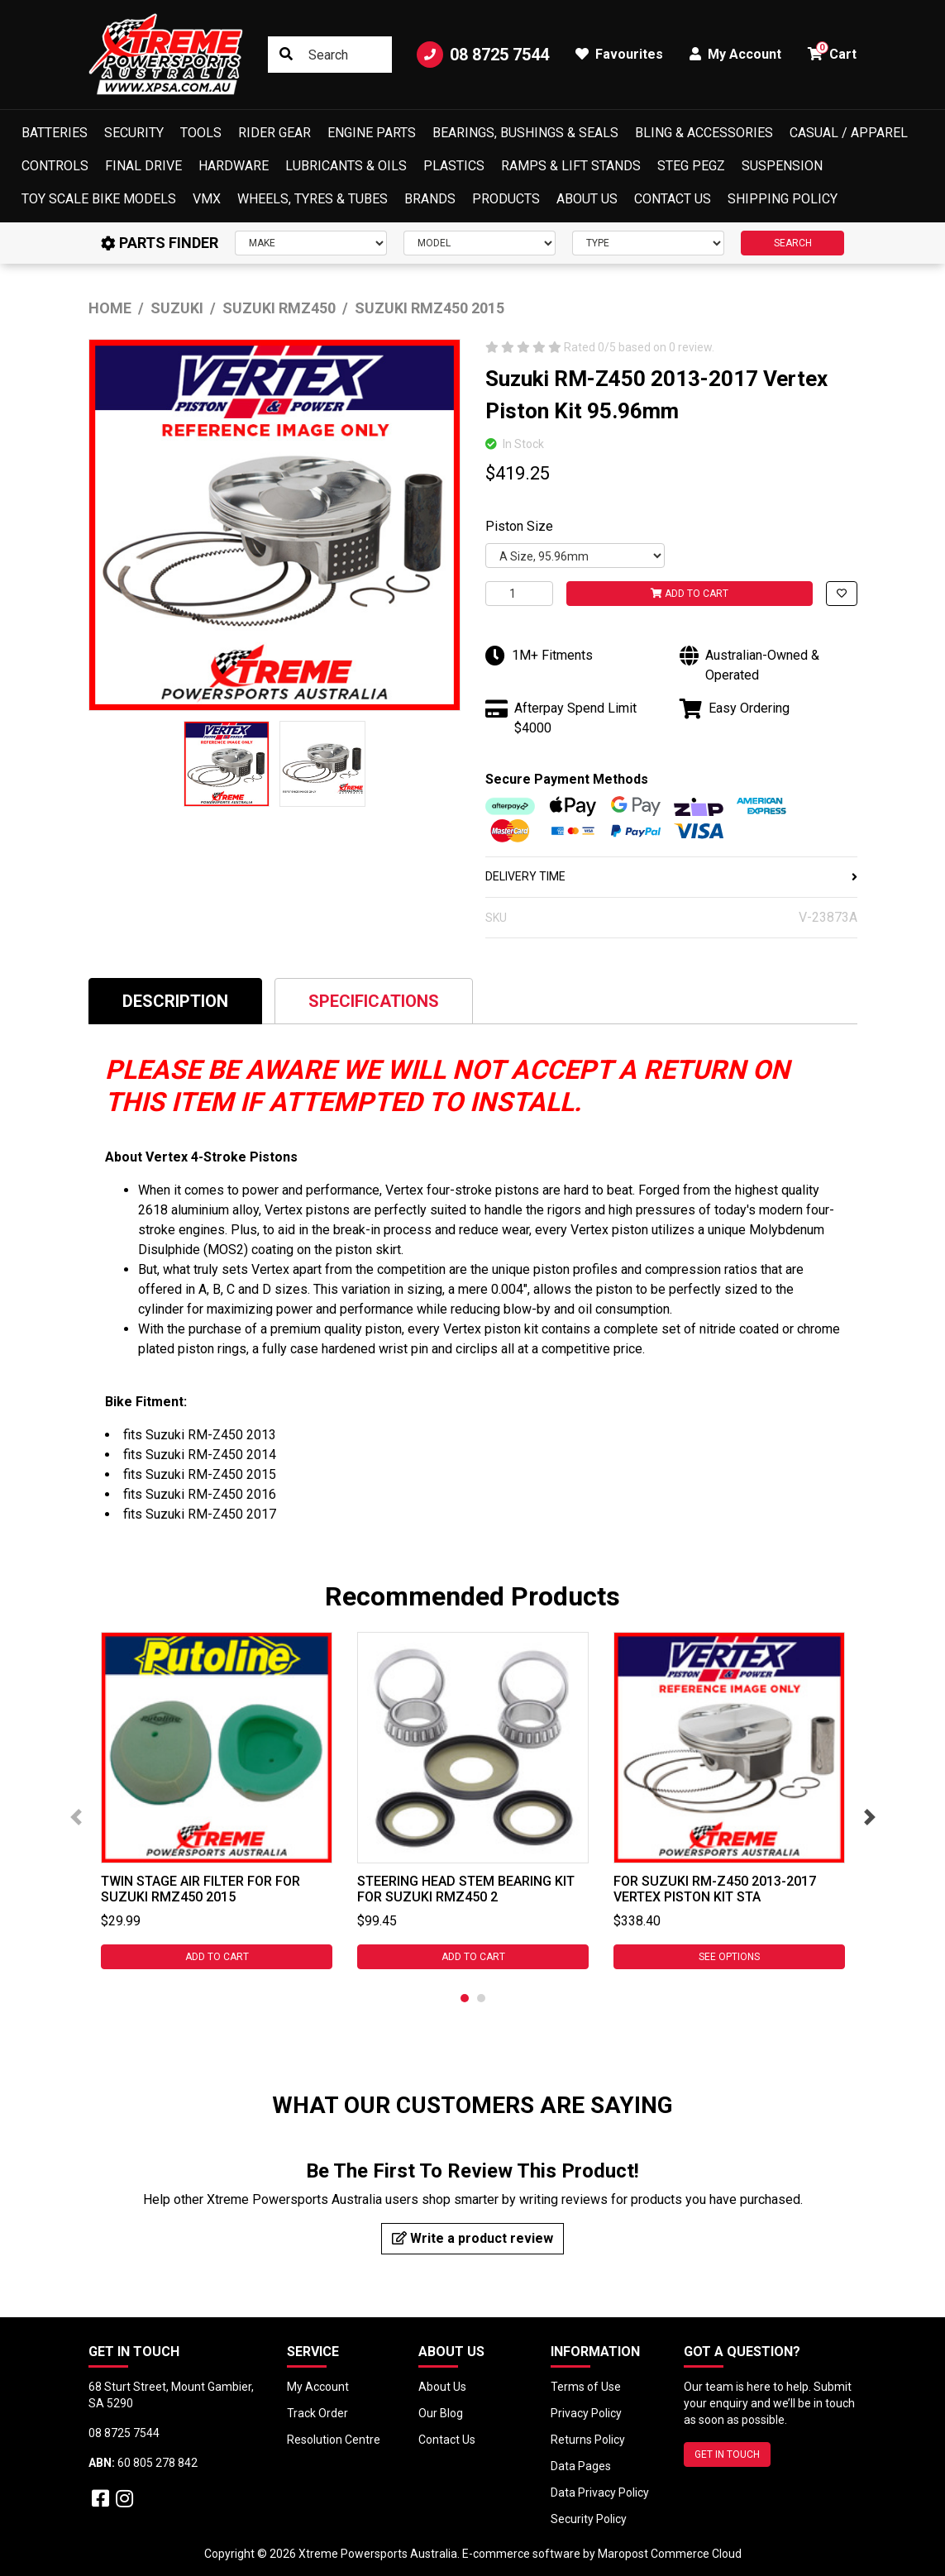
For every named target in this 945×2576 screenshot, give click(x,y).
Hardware (233, 166)
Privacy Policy (586, 2413)
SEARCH (793, 243)
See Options (729, 1957)
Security (134, 133)
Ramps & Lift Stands (571, 166)
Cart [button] (832, 51)
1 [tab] (465, 1998)
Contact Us (672, 199)
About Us (587, 199)
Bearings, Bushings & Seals (525, 133)
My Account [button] (735, 54)
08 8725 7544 (483, 54)
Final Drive (143, 166)
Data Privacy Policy (600, 2492)
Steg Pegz (691, 166)
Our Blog (440, 2413)
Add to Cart (689, 593)
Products (506, 199)
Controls (54, 166)
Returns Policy (588, 2439)
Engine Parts (371, 133)
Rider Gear (274, 133)
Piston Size (519, 526)
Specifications (373, 1001)
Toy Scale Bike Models (98, 199)
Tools (201, 133)
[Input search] (329, 54)
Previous (76, 1817)
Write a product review (472, 2238)
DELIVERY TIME (671, 876)
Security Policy (589, 2519)
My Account (318, 2386)
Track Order (317, 2413)
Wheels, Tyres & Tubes (312, 199)
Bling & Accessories (704, 133)
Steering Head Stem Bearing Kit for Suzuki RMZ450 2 (466, 1889)
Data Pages (581, 2466)
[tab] (175, 1000)
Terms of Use (586, 2386)
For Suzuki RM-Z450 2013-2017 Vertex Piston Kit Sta (714, 1889)
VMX (207, 199)
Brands (430, 199)
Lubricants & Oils (346, 166)
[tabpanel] (216, 1800)
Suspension (782, 166)
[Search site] (286, 54)
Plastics (453, 166)
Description (175, 1001)
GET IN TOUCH (727, 2454)
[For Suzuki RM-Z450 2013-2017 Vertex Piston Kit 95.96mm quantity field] (519, 593)
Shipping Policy (783, 199)
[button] (841, 593)
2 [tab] (481, 1998)
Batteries (54, 133)
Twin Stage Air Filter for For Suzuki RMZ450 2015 (200, 1889)
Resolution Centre (333, 2439)
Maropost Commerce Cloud (670, 2553)
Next (869, 1817)
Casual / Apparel (849, 133)
